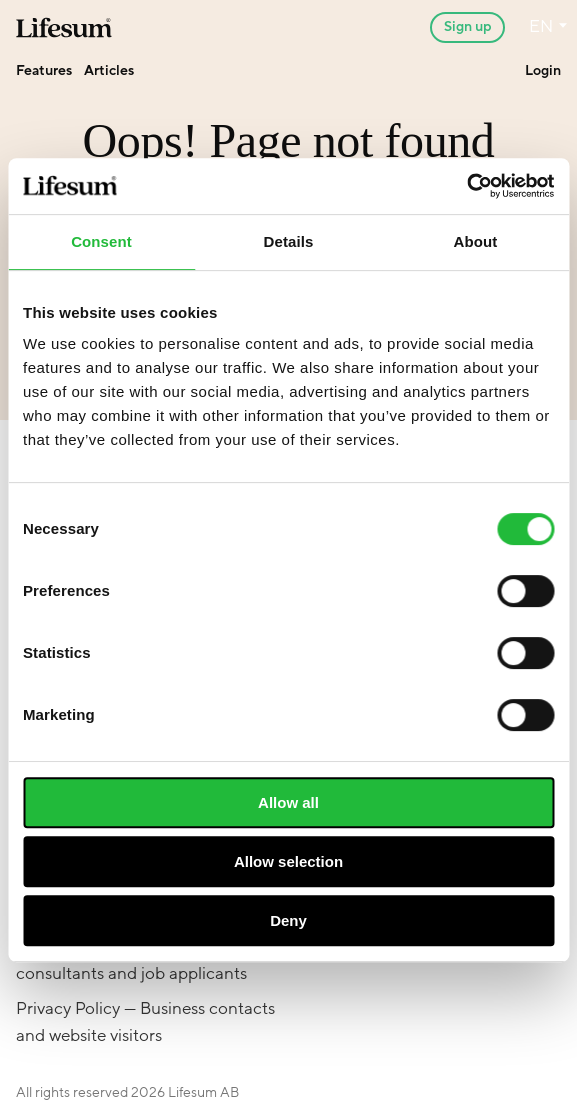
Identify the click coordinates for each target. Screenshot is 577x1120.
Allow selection (288, 861)
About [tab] (476, 241)
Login (543, 70)
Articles (109, 70)
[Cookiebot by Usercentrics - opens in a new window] (466, 186)
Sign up (467, 26)
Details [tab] (289, 241)
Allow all (288, 802)
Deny (288, 920)
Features (44, 70)
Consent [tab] (101, 241)
